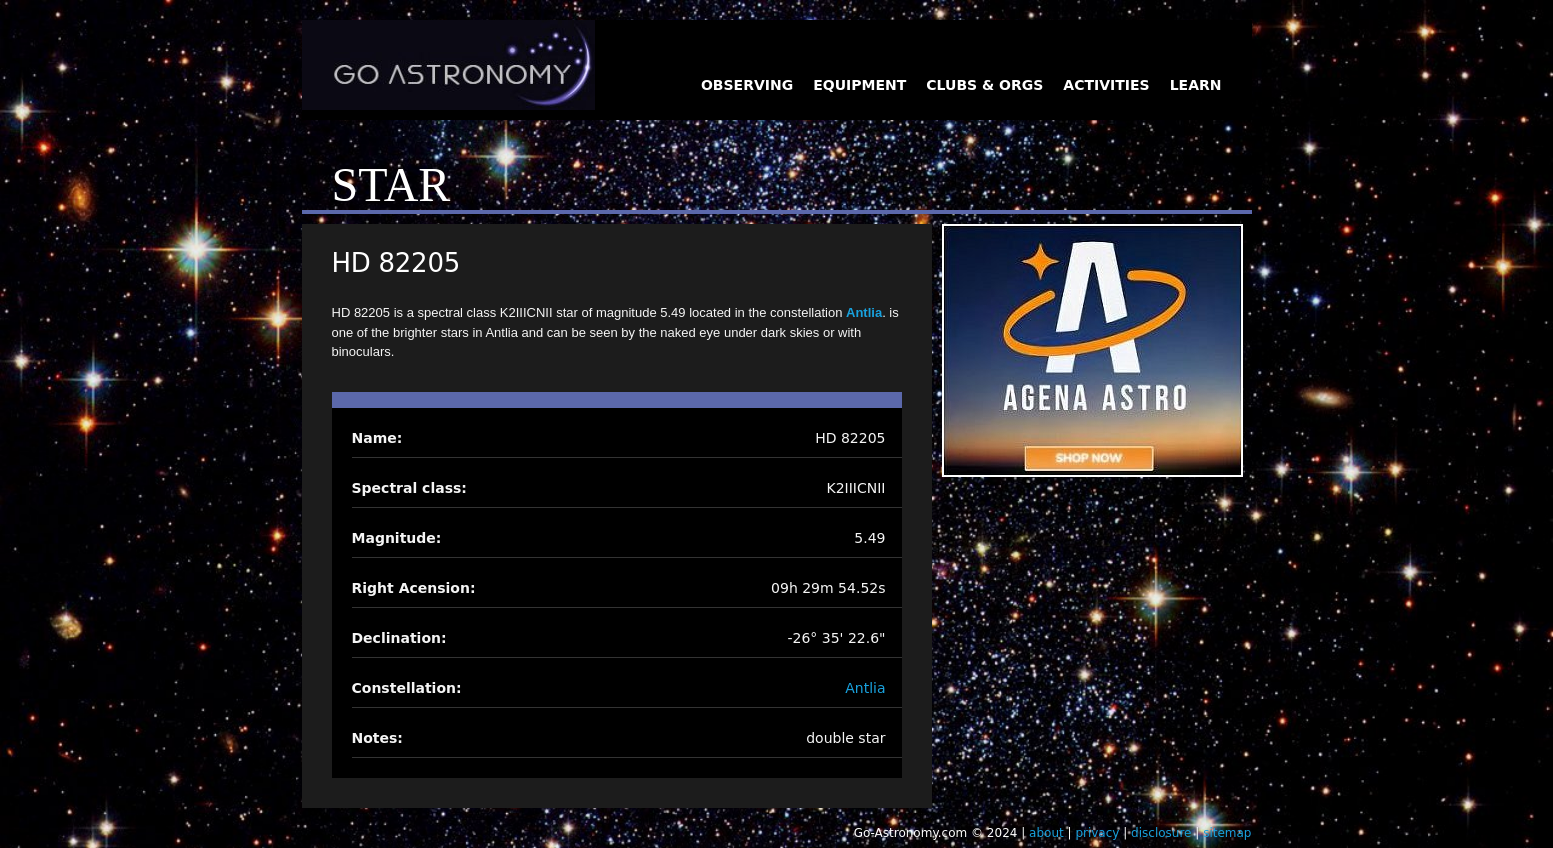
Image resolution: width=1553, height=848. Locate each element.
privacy (1097, 833)
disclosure (1161, 833)
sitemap (1227, 833)
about (1046, 833)
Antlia (864, 312)
